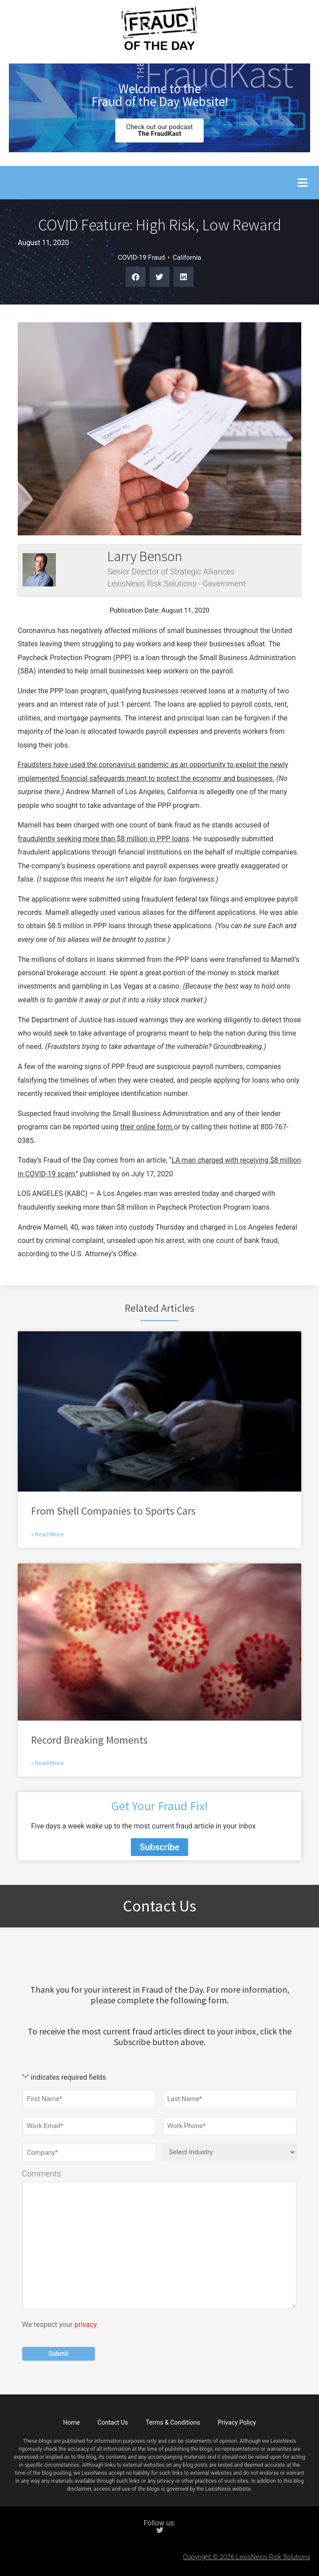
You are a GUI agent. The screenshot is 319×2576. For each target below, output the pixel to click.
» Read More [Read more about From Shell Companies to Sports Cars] (47, 1534)
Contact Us (113, 2422)
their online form (147, 1127)
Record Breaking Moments (89, 1740)
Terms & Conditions (173, 2422)
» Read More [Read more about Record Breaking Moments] (47, 1763)
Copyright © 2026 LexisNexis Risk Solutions (246, 2557)
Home (71, 2422)
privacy (86, 2324)
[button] (302, 182)
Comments (41, 2174)
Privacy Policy (237, 2422)
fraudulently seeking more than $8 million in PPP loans (103, 839)
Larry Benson (144, 556)
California (187, 257)
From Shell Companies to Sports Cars (113, 1511)
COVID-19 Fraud (141, 257)
